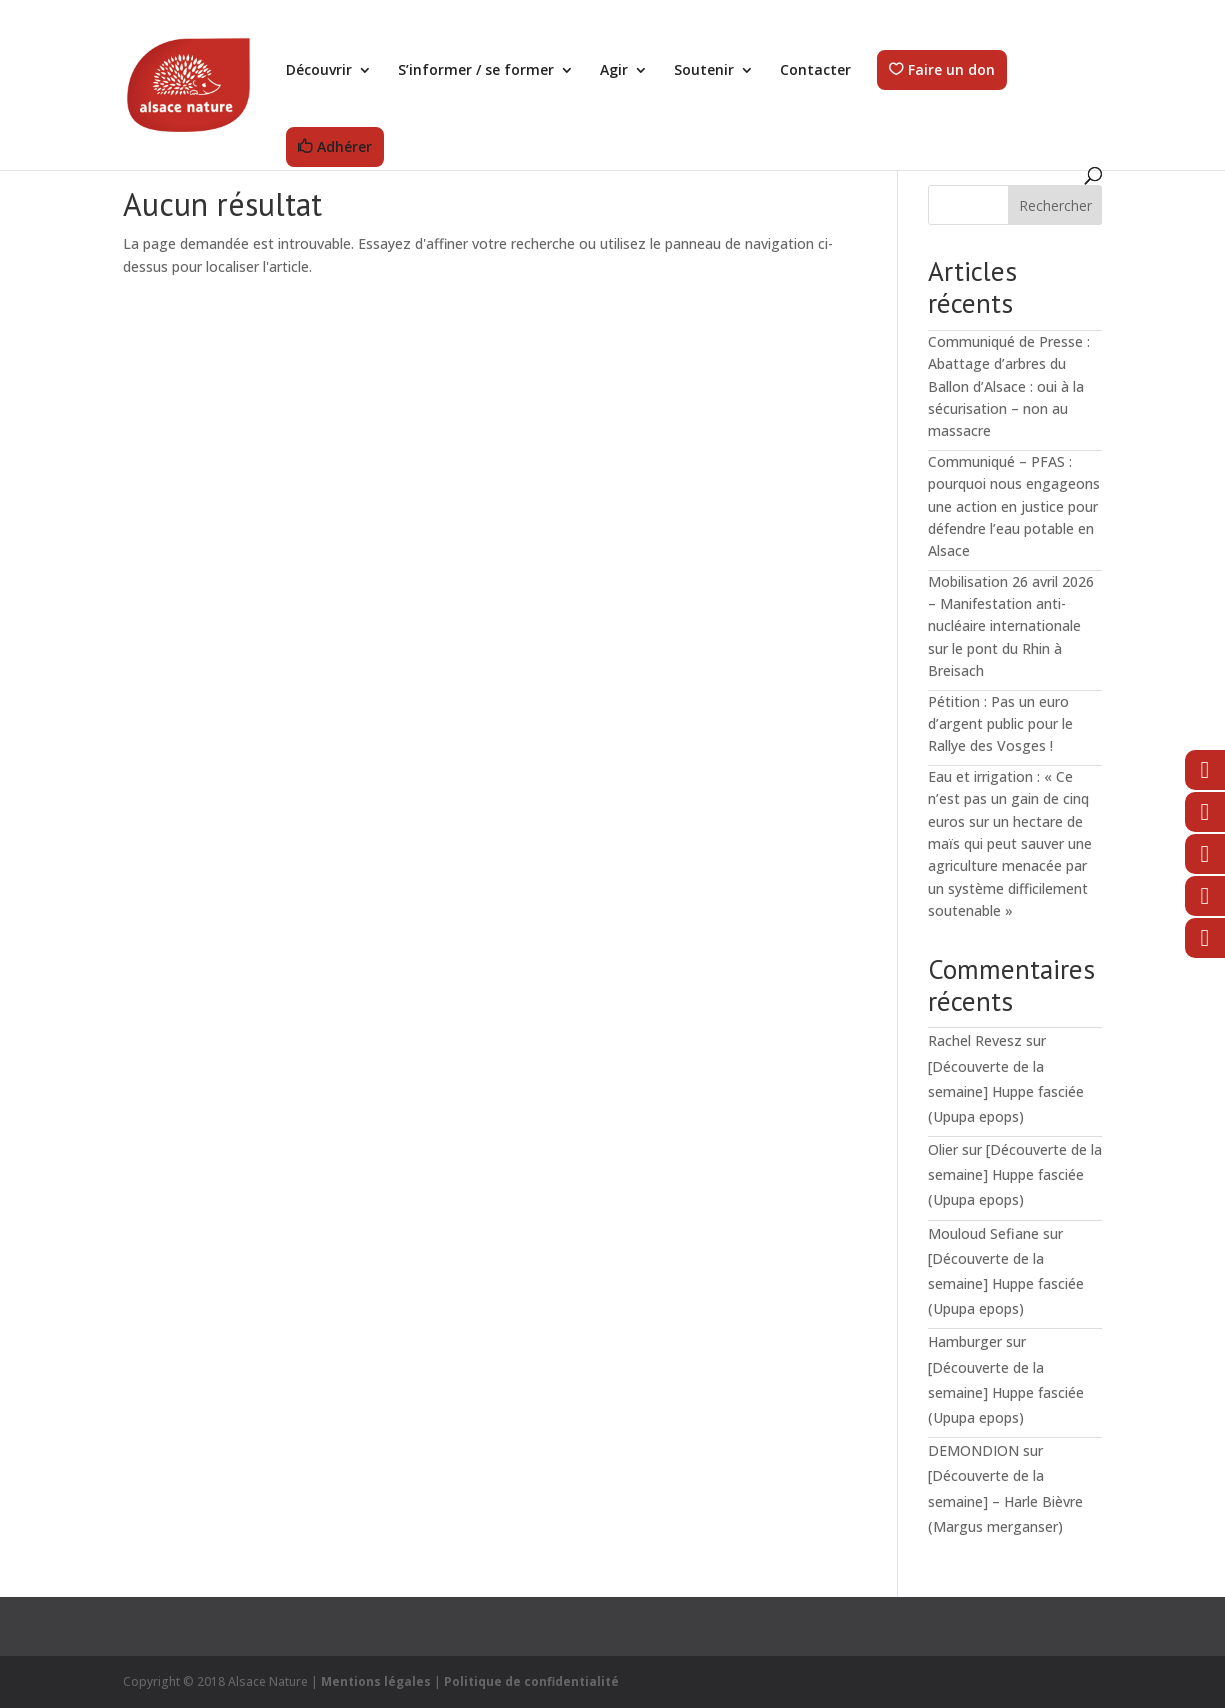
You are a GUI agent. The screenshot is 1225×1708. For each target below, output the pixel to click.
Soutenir (704, 71)
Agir (614, 71)
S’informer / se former (476, 71)
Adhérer (344, 147)
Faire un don (951, 70)
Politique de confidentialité (531, 1681)
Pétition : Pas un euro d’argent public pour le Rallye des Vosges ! (1000, 724)
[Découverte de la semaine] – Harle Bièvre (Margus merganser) (1005, 1500)
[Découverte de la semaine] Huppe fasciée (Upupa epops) (1006, 1091)
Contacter (815, 71)
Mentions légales (376, 1681)
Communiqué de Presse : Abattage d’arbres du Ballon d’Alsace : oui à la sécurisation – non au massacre (1009, 386)
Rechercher (1055, 205)
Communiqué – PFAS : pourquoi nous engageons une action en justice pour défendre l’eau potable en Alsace (1014, 506)
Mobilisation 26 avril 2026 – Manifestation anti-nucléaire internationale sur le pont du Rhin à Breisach (1011, 626)
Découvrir (319, 71)
